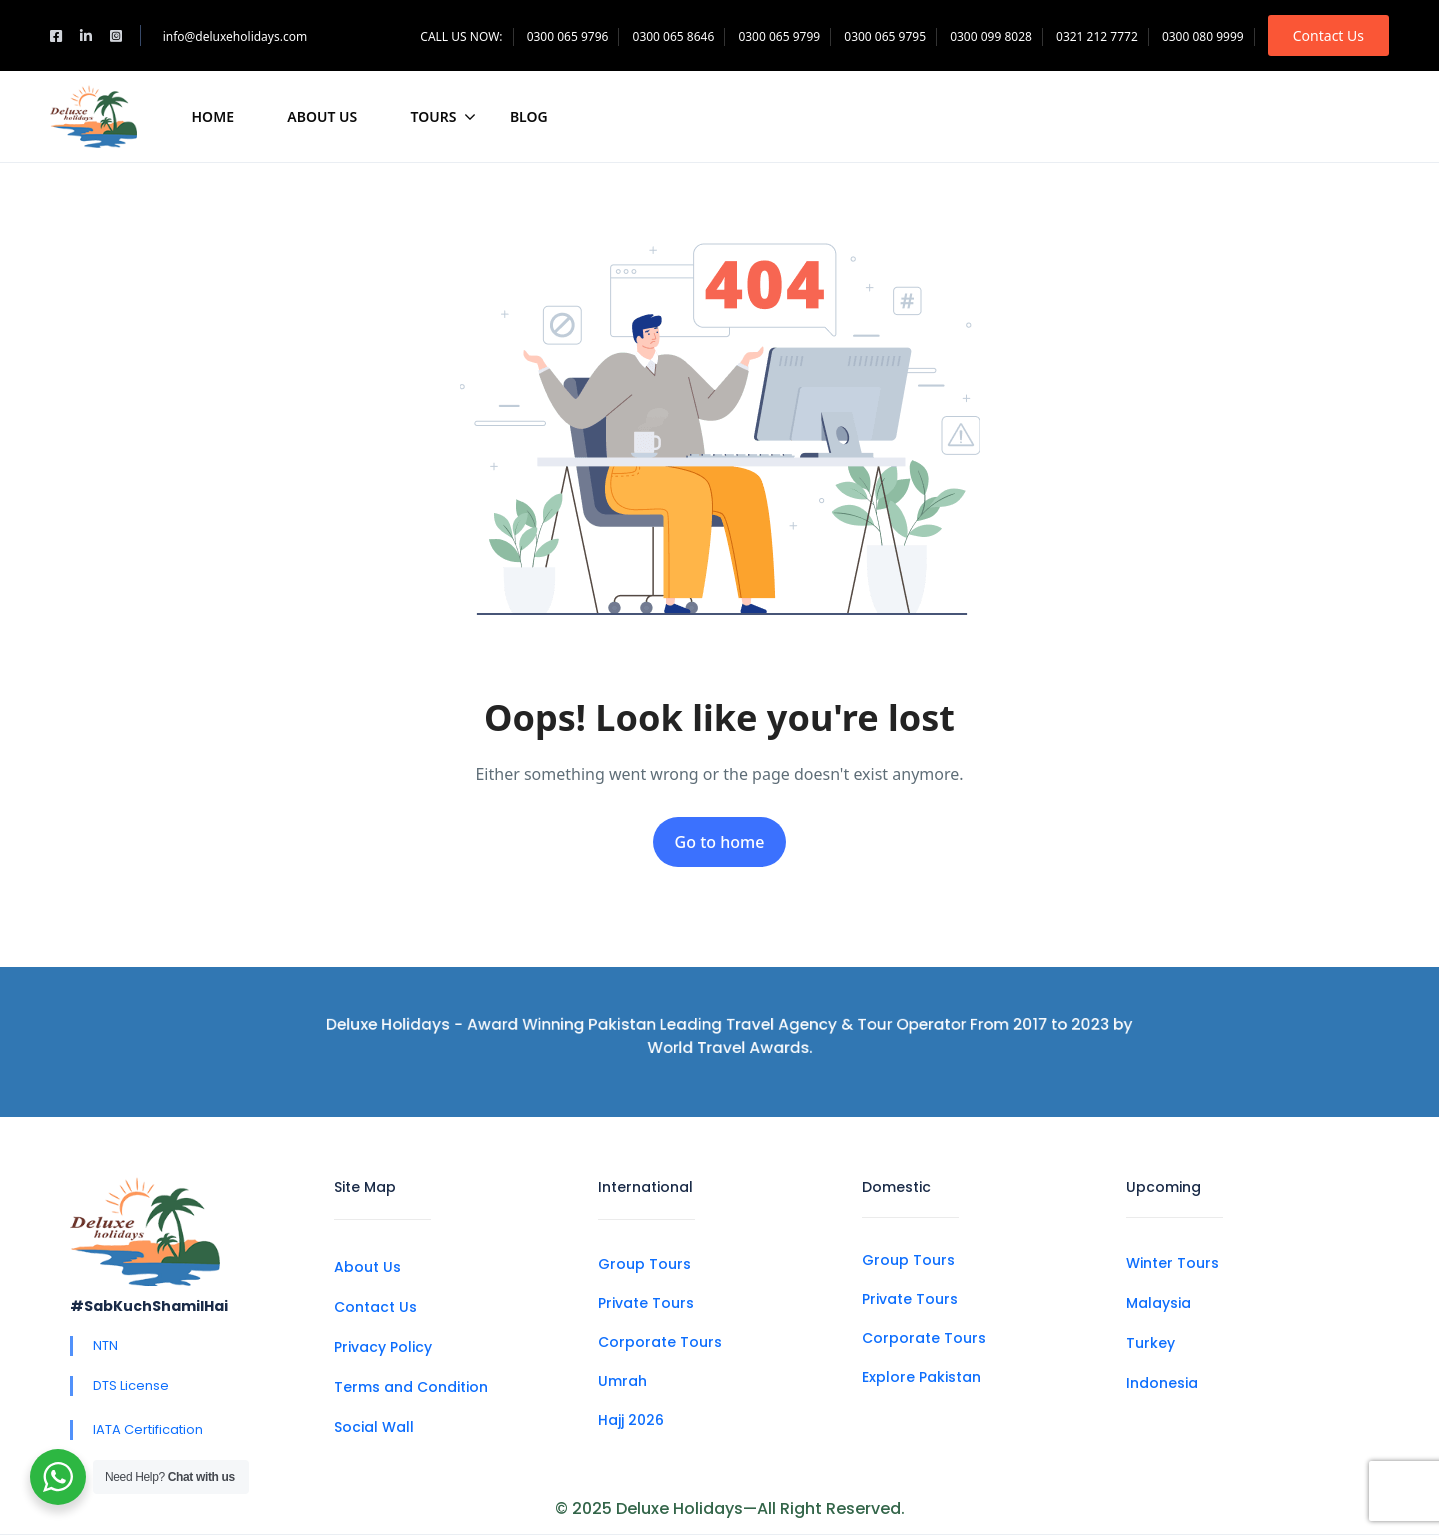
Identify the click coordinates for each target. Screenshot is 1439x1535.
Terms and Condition (411, 1387)
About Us (322, 116)
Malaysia (1158, 1303)
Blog (529, 116)
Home (213, 116)
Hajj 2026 (631, 1420)
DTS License (131, 1385)
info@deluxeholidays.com (235, 36)
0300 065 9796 (568, 36)
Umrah (622, 1381)
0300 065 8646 (674, 36)
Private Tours (646, 1303)
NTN (105, 1345)
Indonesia (1162, 1383)
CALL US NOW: (461, 36)
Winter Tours (1172, 1263)
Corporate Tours (660, 1342)
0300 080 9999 (1203, 36)
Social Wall (374, 1427)
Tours (444, 116)
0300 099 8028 (991, 36)
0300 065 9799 (779, 36)
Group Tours (644, 1264)
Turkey (1150, 1343)
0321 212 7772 (1097, 36)
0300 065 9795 (885, 36)
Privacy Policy (383, 1347)
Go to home (720, 842)
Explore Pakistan (921, 1377)
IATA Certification (148, 1429)
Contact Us (1328, 35)
